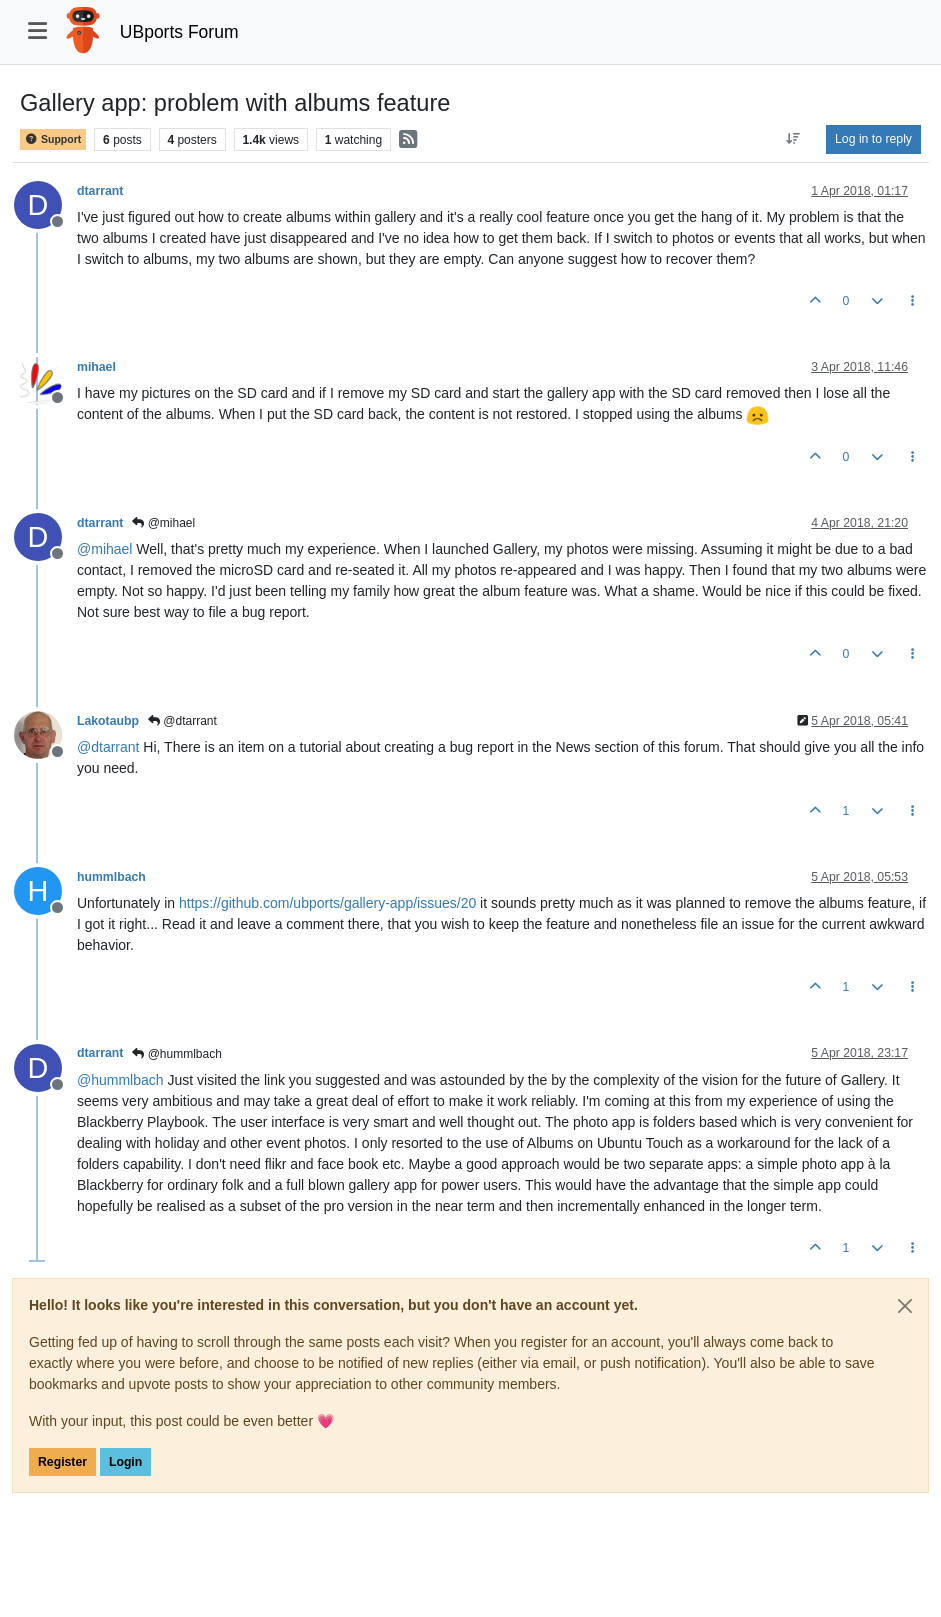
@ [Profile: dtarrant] (108, 747)
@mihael (163, 523)
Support (53, 139)
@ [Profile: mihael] (104, 549)
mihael (96, 367)
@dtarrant (182, 721)
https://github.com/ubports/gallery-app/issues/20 (327, 903)
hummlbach (111, 877)
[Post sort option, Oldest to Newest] (793, 139)
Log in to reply (873, 139)
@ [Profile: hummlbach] (120, 1080)
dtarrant (100, 191)
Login (125, 1462)
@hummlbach (177, 1054)
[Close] (905, 1306)
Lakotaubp (108, 721)
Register (62, 1462)
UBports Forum (179, 32)
